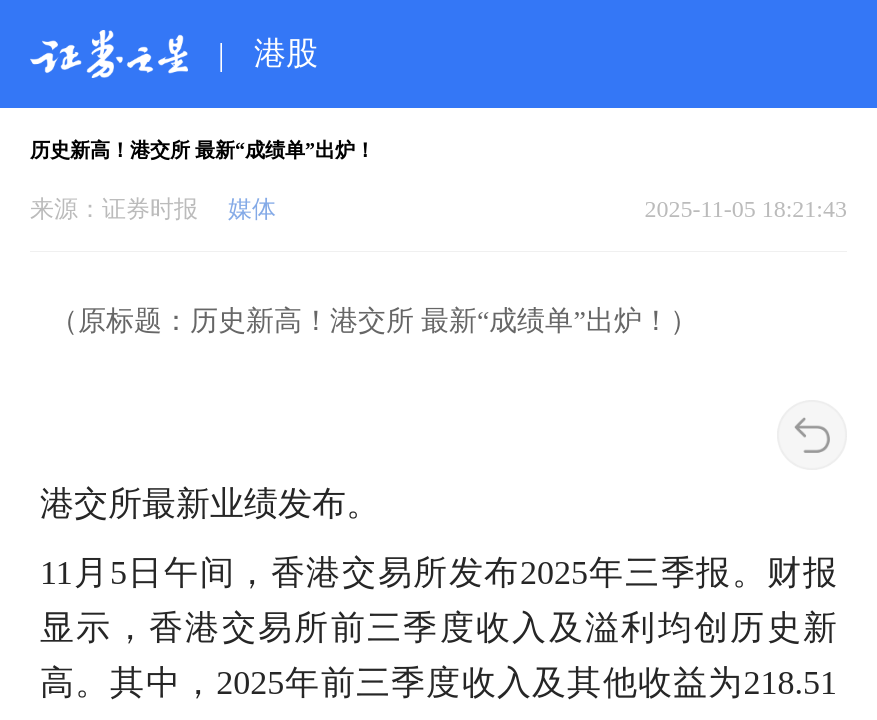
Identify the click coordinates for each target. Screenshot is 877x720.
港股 (286, 53)
